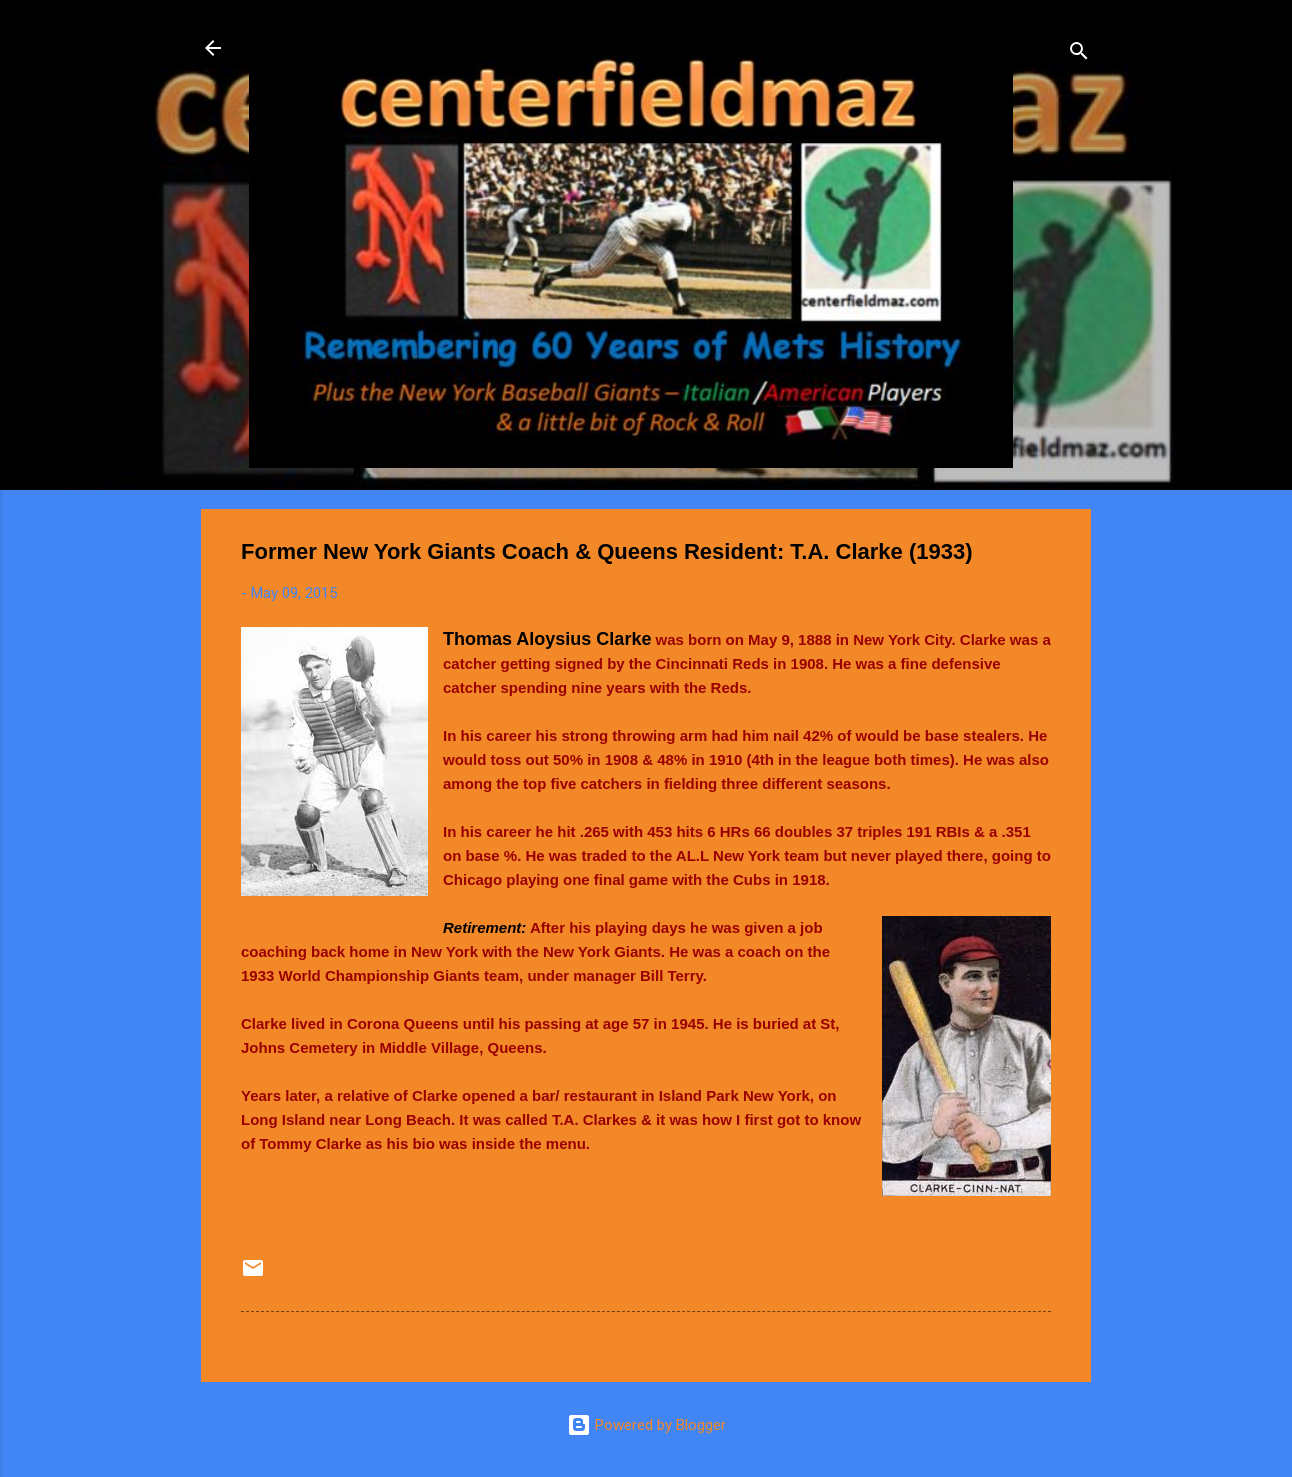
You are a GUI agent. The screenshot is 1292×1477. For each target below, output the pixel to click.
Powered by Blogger (646, 1425)
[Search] (1079, 54)
